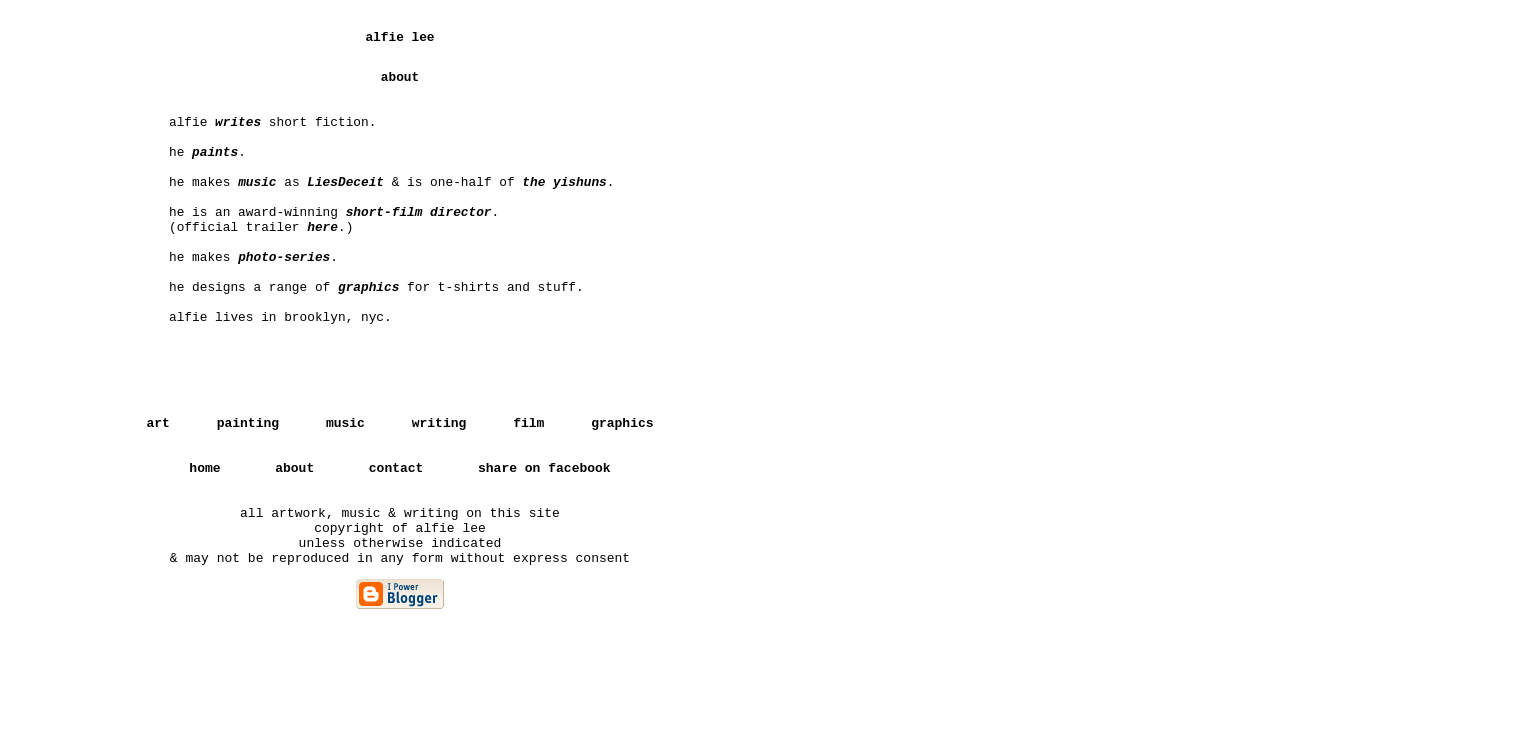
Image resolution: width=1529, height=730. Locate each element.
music (345, 423)
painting (248, 423)
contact (396, 468)
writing (439, 423)
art (157, 423)
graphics (622, 423)
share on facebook (544, 468)
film (528, 423)
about (294, 468)
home (204, 468)
